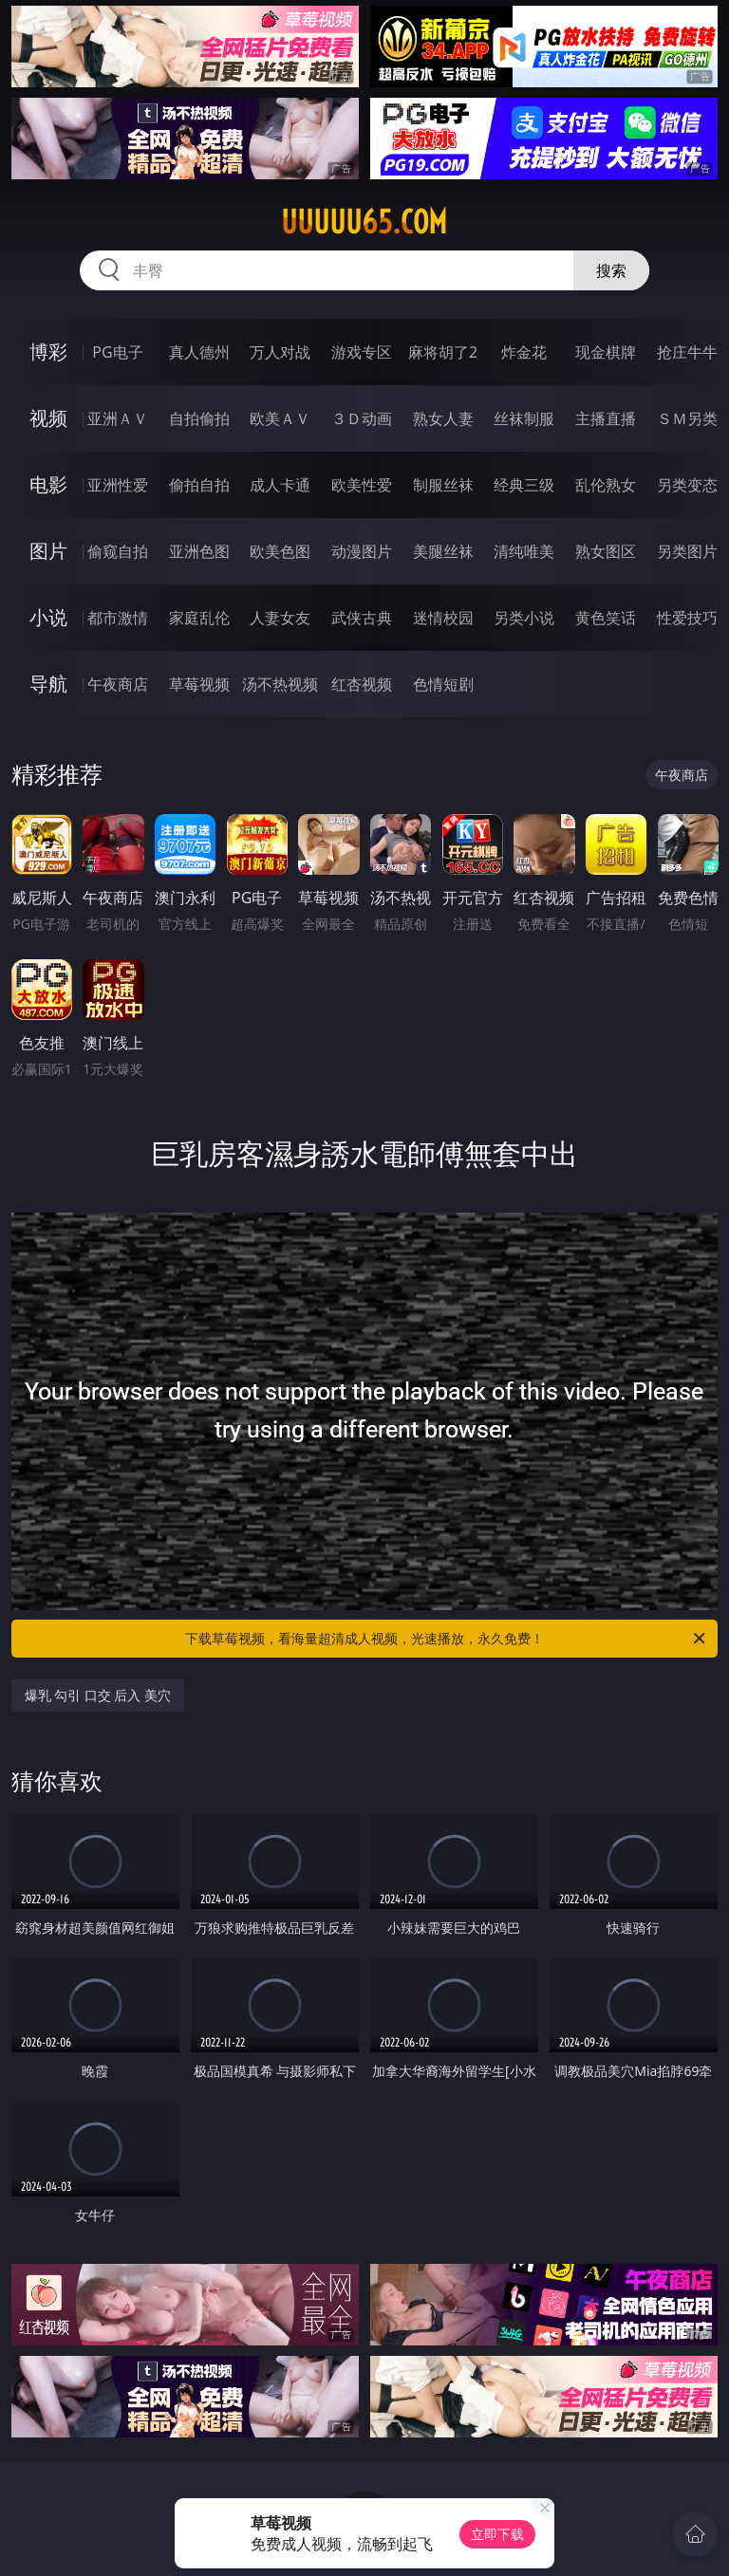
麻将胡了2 (442, 352)
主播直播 (605, 418)
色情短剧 (443, 684)
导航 (48, 683)
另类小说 (524, 617)
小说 (48, 617)
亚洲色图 (199, 551)
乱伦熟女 (605, 484)
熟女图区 (605, 551)
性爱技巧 (687, 617)
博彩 (48, 351)
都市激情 (117, 617)
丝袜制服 (524, 418)
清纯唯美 (524, 551)
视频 (48, 418)
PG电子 (117, 352)
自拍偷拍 (199, 418)
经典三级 (524, 484)
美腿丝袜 (443, 551)
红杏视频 (361, 684)
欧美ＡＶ (280, 418)
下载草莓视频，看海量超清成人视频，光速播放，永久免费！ (446, 1638)
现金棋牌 (605, 352)
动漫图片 (361, 551)
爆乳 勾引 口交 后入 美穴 (98, 1695)
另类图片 (687, 551)
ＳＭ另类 (687, 418)
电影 (48, 484)
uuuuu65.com (364, 222)
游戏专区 (361, 352)
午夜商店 (117, 684)
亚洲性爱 (117, 484)
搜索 (611, 270)
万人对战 (280, 352)
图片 (48, 551)
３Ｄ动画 (361, 418)
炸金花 (524, 352)
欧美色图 (280, 551)
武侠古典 (361, 617)
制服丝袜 (443, 484)
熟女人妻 (443, 418)
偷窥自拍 (117, 551)
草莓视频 (199, 684)
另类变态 (687, 484)
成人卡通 (280, 484)
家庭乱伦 (199, 617)
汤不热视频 (280, 684)
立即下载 (497, 2534)
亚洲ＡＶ (117, 418)
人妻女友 (280, 617)
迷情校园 (443, 617)
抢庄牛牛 (687, 352)
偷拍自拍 (199, 484)
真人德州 (199, 352)
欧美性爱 (361, 484)
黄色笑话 (605, 617)
